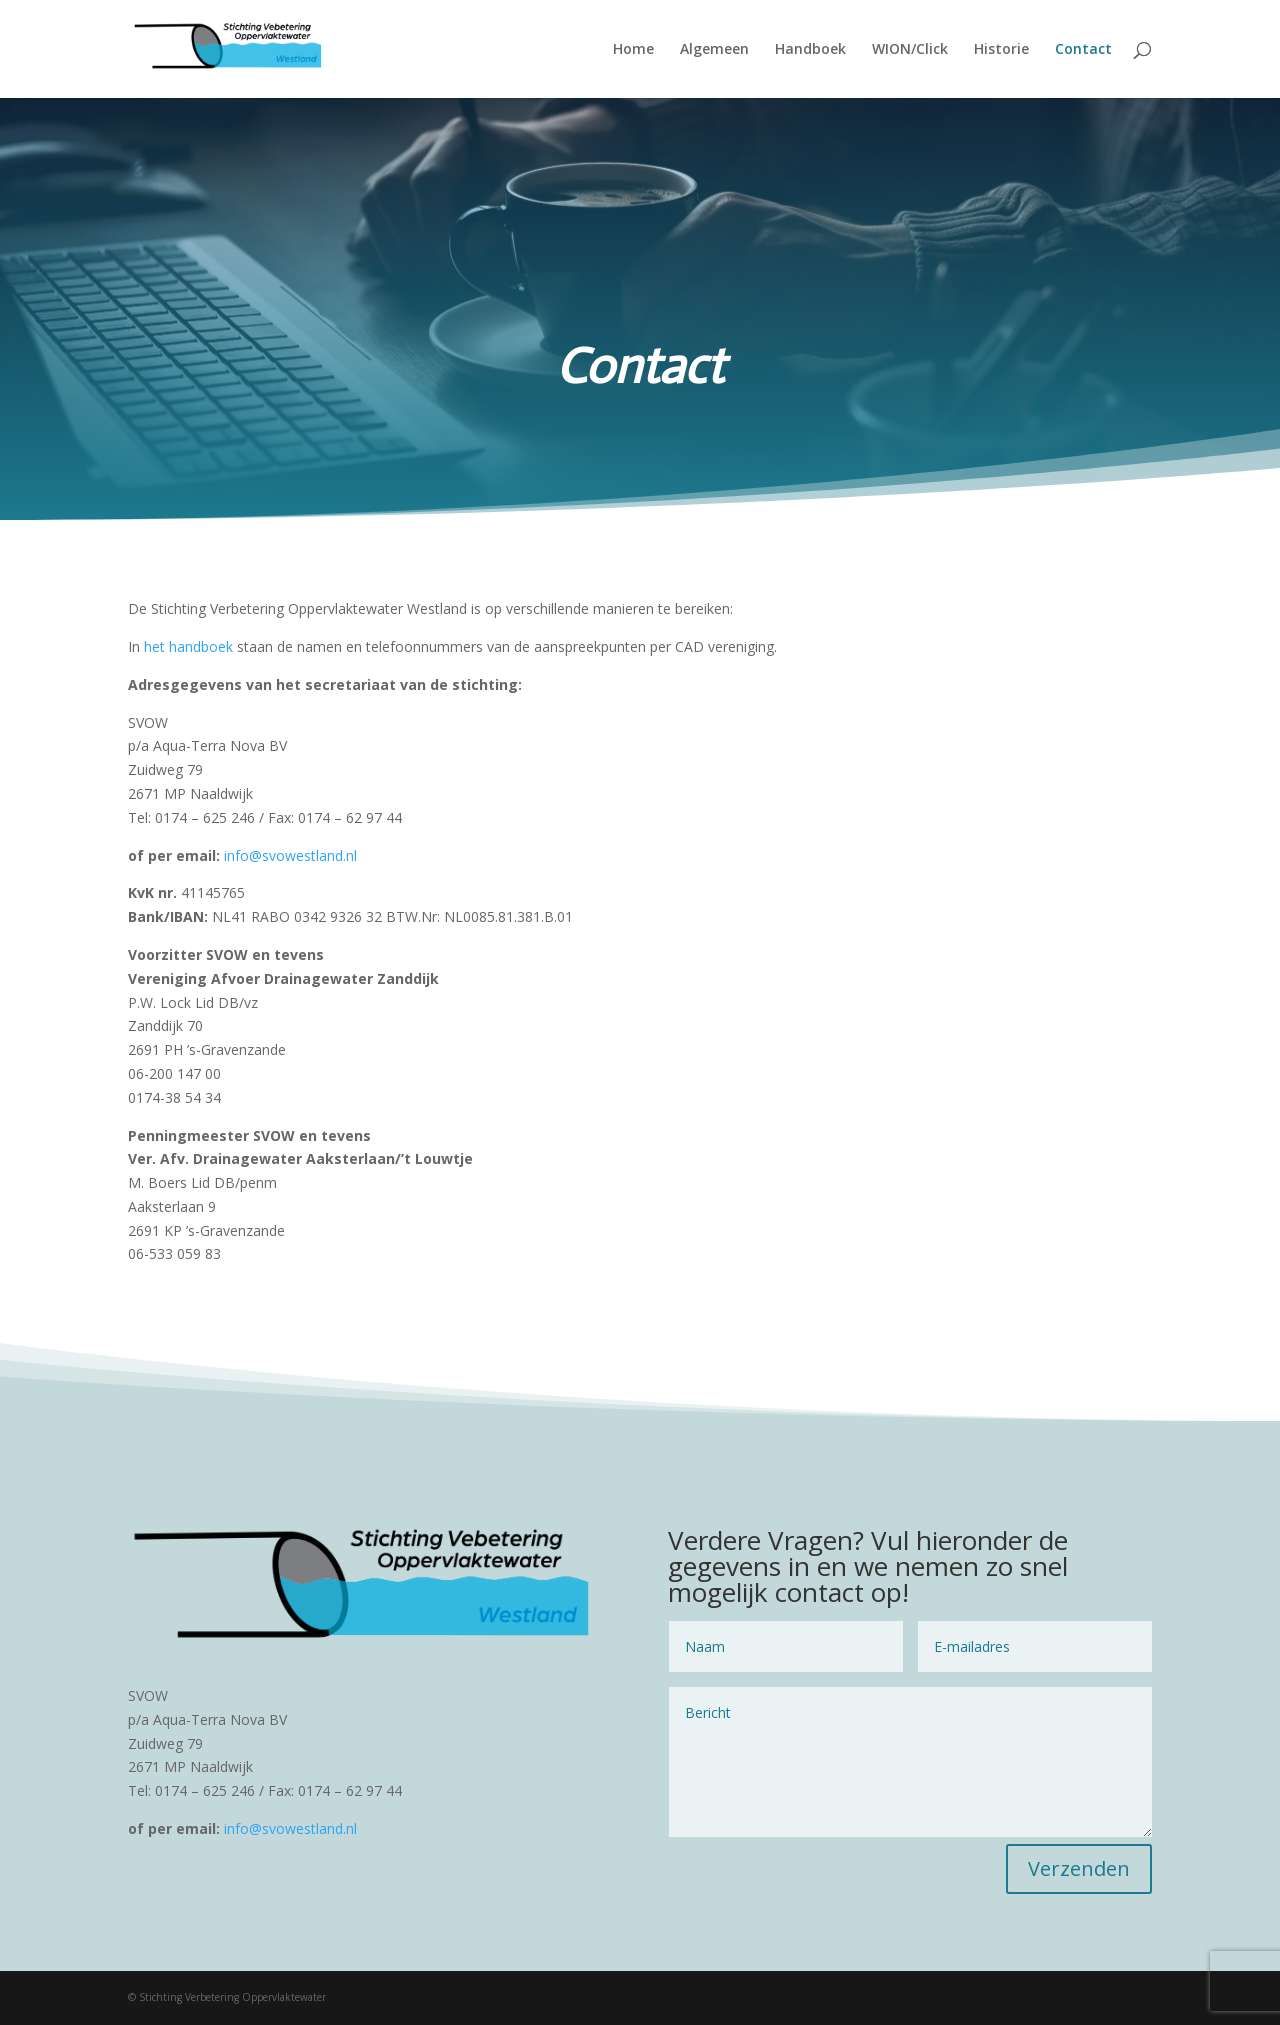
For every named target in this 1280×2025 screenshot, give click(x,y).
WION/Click (910, 50)
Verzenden (1079, 1868)
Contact (1083, 50)
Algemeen (714, 50)
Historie (1001, 50)
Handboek (810, 50)
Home (633, 50)
